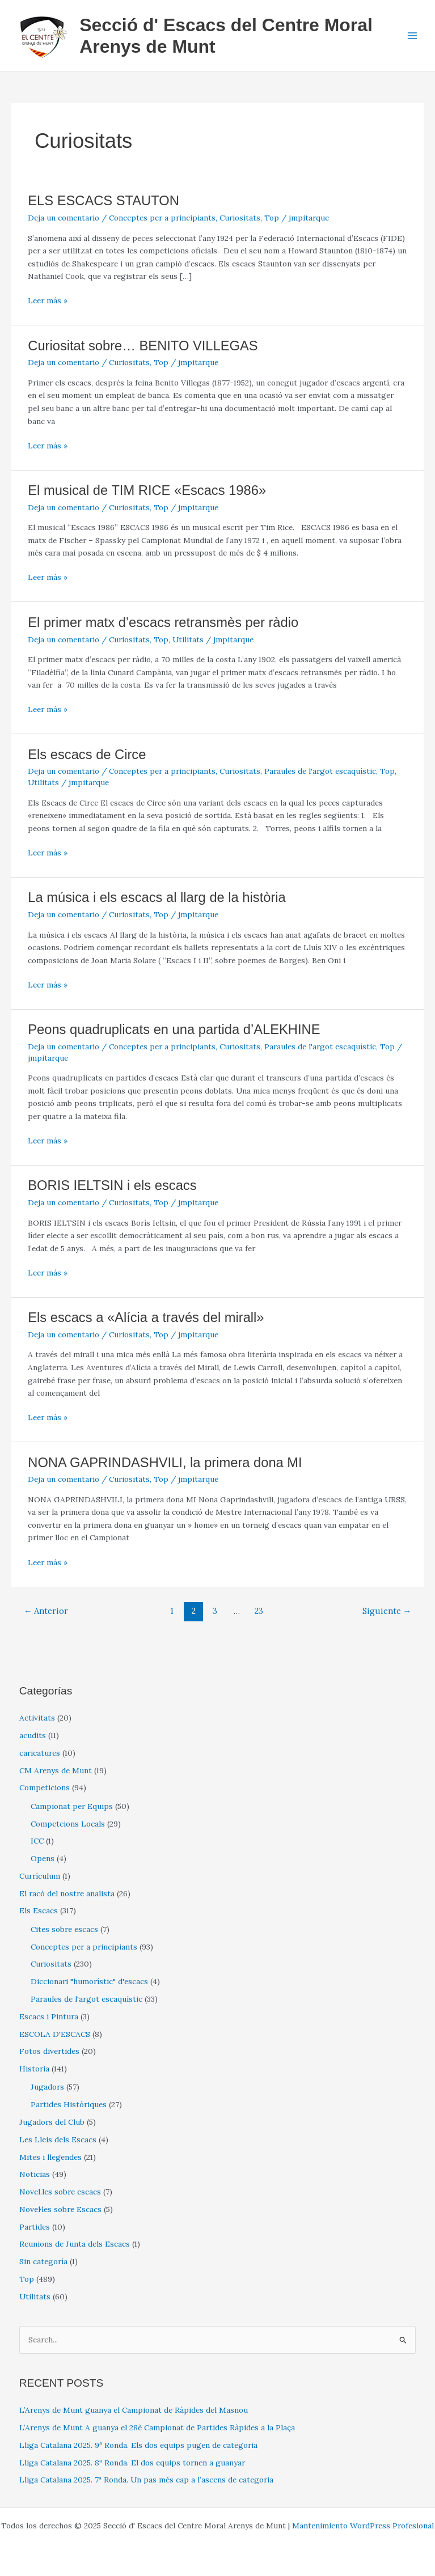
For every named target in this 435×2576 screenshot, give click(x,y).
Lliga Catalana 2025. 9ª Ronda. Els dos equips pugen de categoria (138, 2445)
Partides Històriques (69, 2104)
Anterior (46, 1610)
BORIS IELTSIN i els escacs (112, 1185)
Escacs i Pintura (48, 2016)
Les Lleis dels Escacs (57, 2139)
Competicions (44, 1787)
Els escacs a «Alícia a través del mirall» (146, 1317)
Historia (34, 2069)
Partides (34, 2227)
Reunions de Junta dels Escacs (74, 2244)
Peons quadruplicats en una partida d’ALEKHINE (174, 1029)
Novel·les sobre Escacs (60, 2209)
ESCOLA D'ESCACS (54, 2034)
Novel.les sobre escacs (60, 2192)
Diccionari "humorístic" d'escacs (89, 1981)
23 (258, 1610)
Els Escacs (38, 1910)
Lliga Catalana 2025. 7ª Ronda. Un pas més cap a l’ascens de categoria (146, 2480)
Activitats (37, 1718)
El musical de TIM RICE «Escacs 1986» (147, 490)
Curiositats (239, 218)
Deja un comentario (63, 218)
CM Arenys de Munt (55, 1770)
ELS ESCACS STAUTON (103, 200)
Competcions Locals (68, 1824)
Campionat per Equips (72, 1806)
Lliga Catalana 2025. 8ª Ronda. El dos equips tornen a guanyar (132, 2463)
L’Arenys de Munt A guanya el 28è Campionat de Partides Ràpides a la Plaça (157, 2427)
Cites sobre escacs (64, 1929)
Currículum (39, 1876)
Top (271, 218)
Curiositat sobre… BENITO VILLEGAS (142, 345)
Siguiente (387, 1610)
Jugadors (47, 2087)
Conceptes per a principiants (162, 218)
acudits (32, 1735)
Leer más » (47, 300)
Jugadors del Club (52, 2122)
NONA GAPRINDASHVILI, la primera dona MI (165, 1462)
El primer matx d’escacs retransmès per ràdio (163, 622)
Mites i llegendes (50, 2157)
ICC (37, 1841)
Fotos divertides (49, 2051)
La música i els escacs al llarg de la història (157, 897)
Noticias (34, 2174)
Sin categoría (43, 2261)
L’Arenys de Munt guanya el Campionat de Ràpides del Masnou (133, 2410)
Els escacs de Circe (87, 754)
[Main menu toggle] (412, 36)
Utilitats (188, 639)
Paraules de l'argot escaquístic (320, 771)
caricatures (39, 1753)
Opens (42, 1858)
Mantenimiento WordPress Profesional (363, 2525)
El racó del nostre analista (67, 1893)
